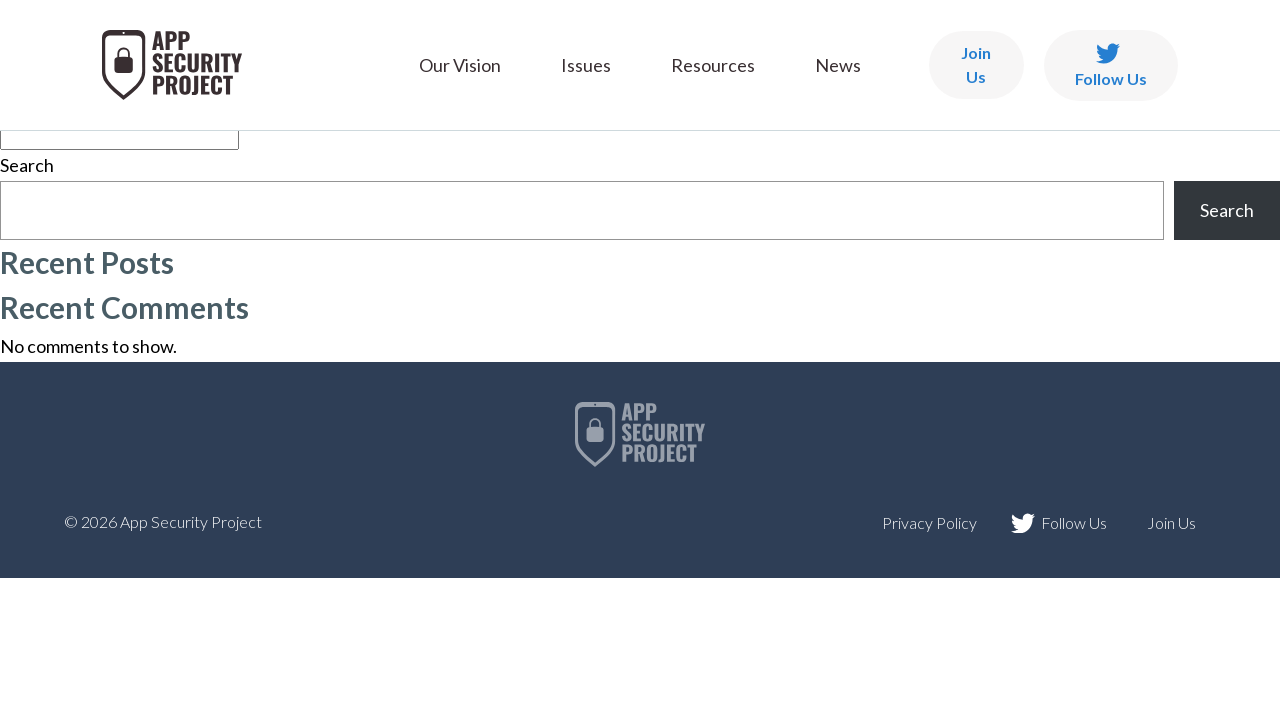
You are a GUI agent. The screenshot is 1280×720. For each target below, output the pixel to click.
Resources (713, 65)
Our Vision (460, 65)
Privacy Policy (929, 522)
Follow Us (1111, 65)
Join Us (976, 64)
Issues (586, 65)
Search (27, 165)
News (838, 65)
